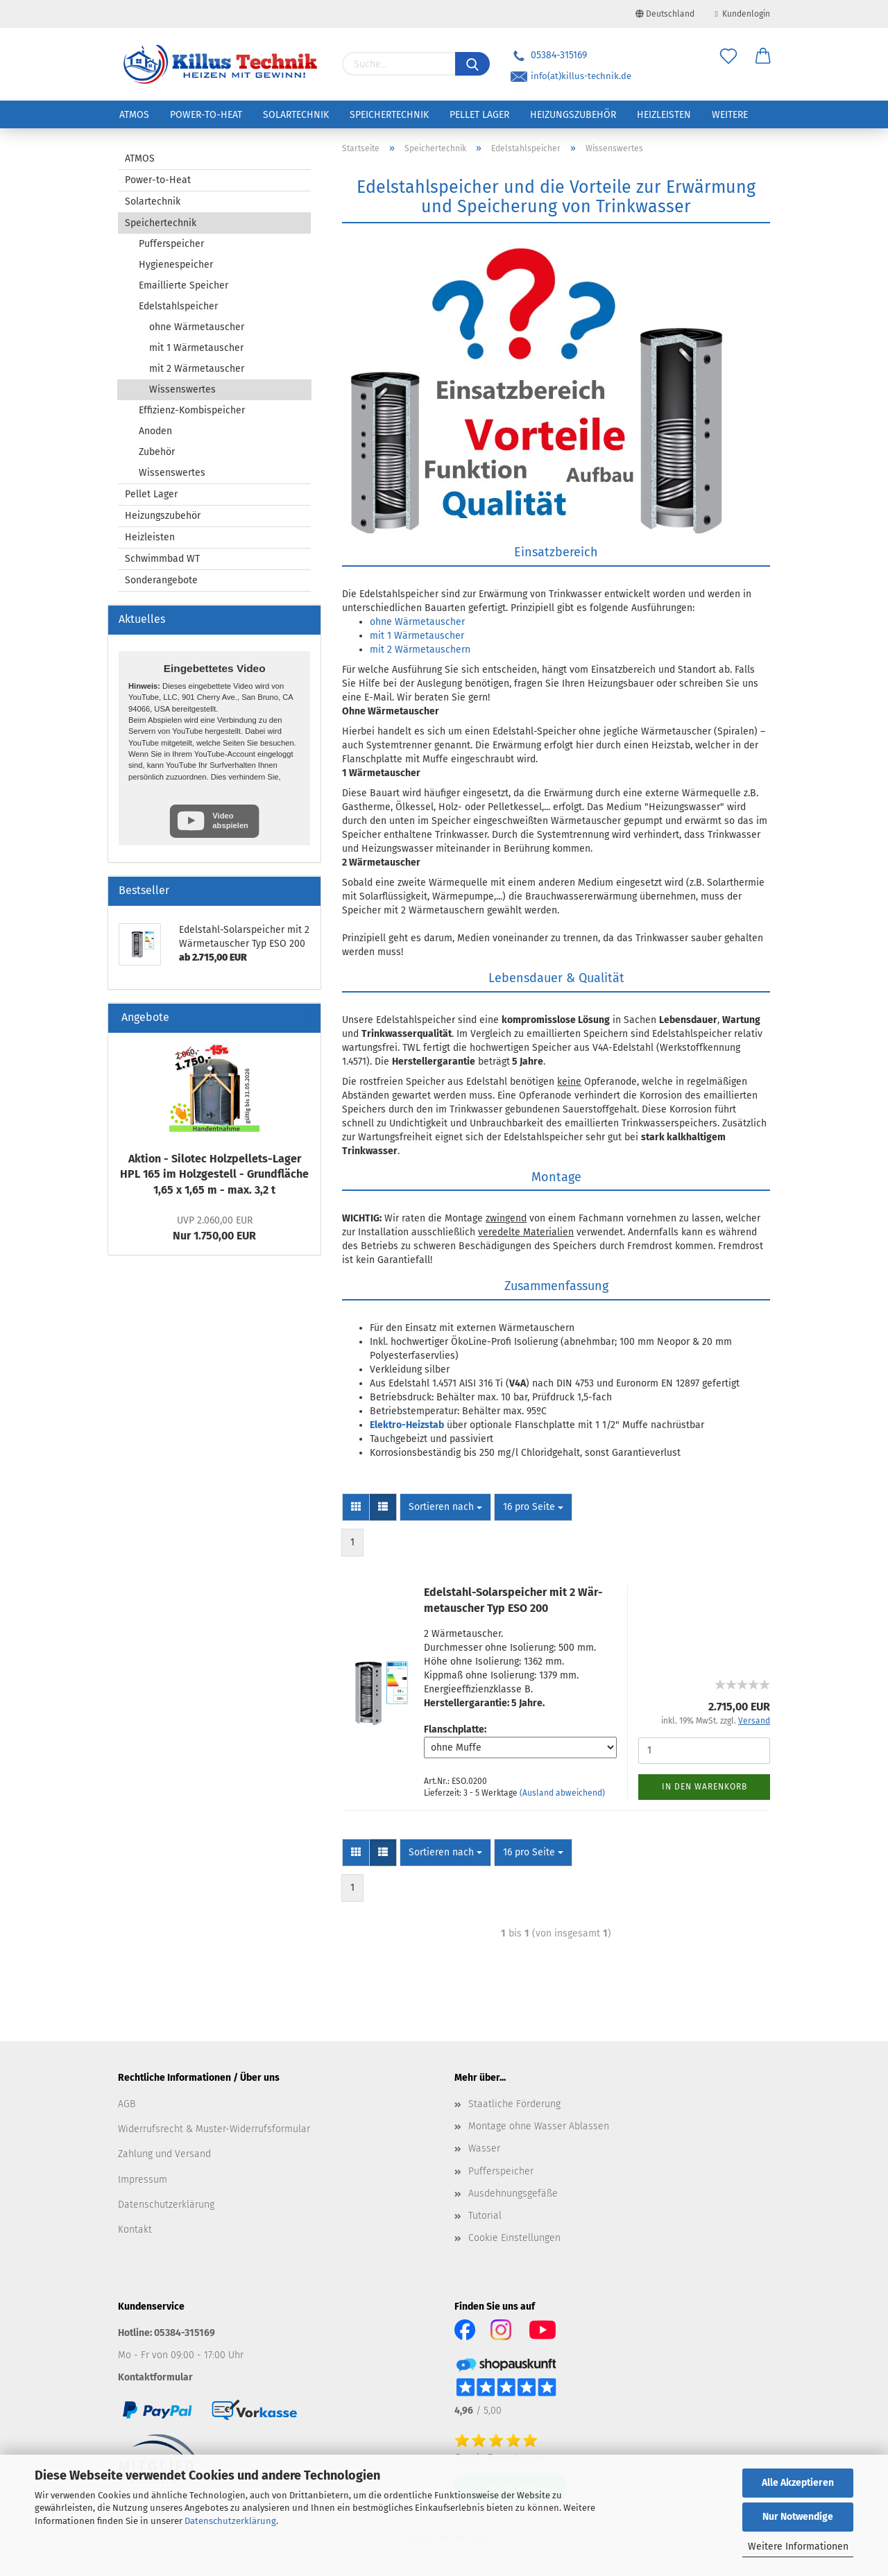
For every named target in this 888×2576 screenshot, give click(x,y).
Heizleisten (664, 115)
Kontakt (135, 2229)
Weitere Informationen (798, 2546)
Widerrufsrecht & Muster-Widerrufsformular (214, 2129)
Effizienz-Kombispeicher (192, 410)
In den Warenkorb (704, 1787)
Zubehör (157, 452)
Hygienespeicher (176, 265)
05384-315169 (549, 55)
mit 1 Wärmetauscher (417, 636)
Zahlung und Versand (164, 2154)
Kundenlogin (742, 14)
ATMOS (134, 115)
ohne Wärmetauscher (417, 622)
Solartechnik (296, 115)
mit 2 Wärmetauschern (420, 649)
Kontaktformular (155, 2377)
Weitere (730, 115)
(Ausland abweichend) (562, 1793)
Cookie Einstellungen (514, 2238)
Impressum (142, 2180)
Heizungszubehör (573, 115)
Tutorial (485, 2216)
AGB (126, 2104)
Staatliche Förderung (514, 2104)
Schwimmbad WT (162, 559)
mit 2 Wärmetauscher (196, 369)
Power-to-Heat (206, 115)
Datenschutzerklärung (230, 2521)
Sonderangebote (161, 580)
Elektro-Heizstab (407, 1425)
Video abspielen (230, 820)
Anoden (155, 431)
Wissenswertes (182, 389)
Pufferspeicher (171, 244)
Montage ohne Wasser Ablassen (538, 2126)
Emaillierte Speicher (183, 285)
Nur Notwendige (797, 2517)
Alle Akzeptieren (798, 2483)
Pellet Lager (479, 115)
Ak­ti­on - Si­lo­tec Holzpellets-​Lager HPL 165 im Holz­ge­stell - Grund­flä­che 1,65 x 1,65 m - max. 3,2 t (214, 1174)
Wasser (484, 2148)
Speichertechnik (389, 115)
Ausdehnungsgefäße (513, 2193)
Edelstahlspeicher (178, 306)
